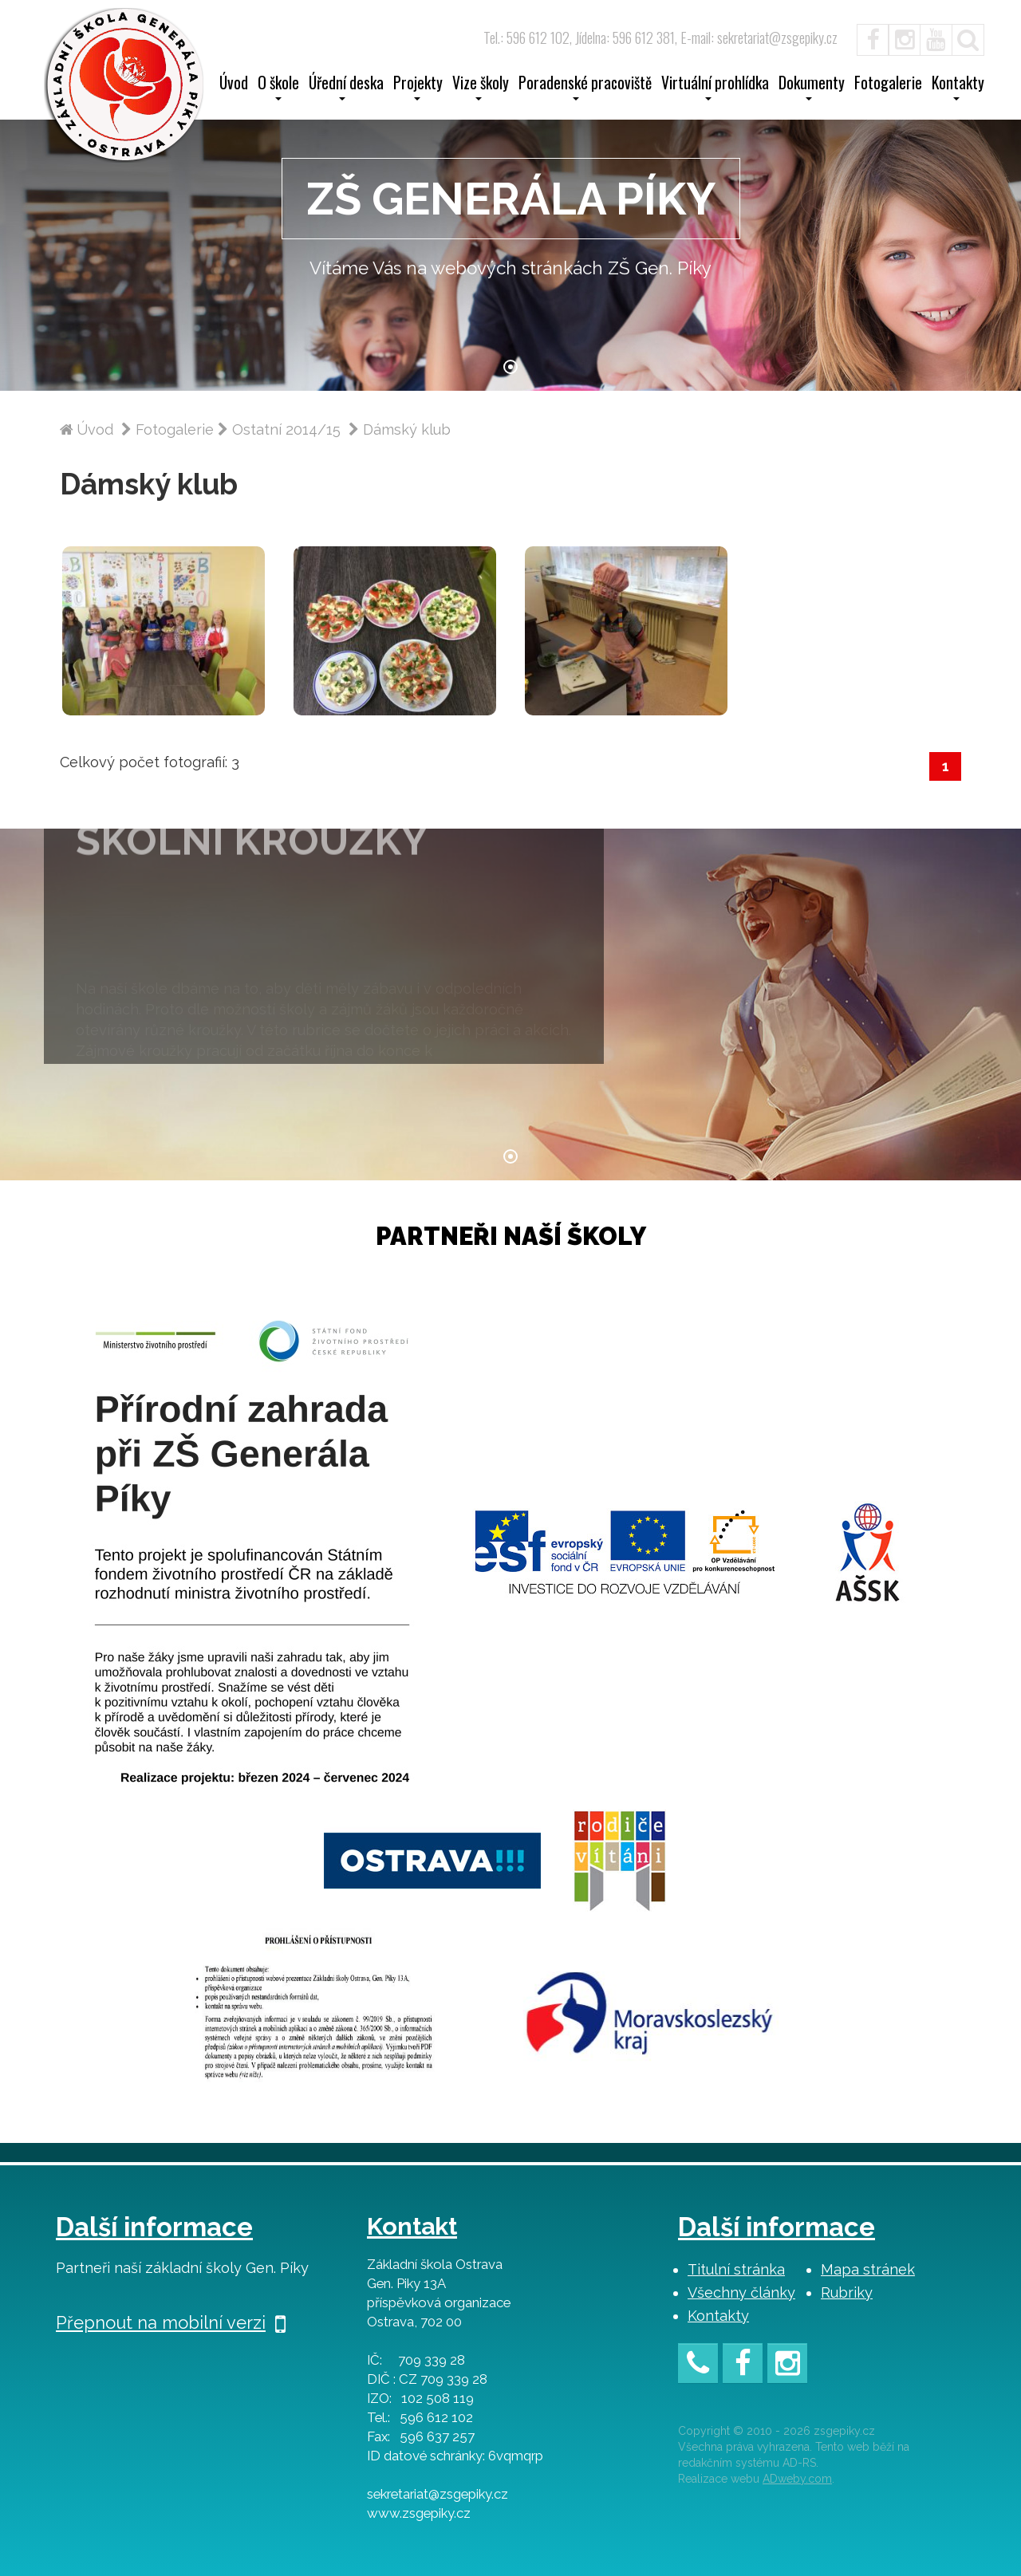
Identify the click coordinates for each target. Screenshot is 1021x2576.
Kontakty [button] (958, 87)
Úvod (233, 84)
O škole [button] (278, 87)
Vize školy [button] (480, 87)
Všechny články (741, 2292)
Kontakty (718, 2315)
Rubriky (847, 2292)
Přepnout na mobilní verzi (171, 2322)
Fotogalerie (888, 84)
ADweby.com (797, 2478)
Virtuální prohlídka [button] (715, 87)
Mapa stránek (868, 2269)
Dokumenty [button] (812, 87)
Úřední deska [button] (346, 87)
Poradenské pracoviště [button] (585, 87)
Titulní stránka (736, 2269)
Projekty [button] (418, 87)
